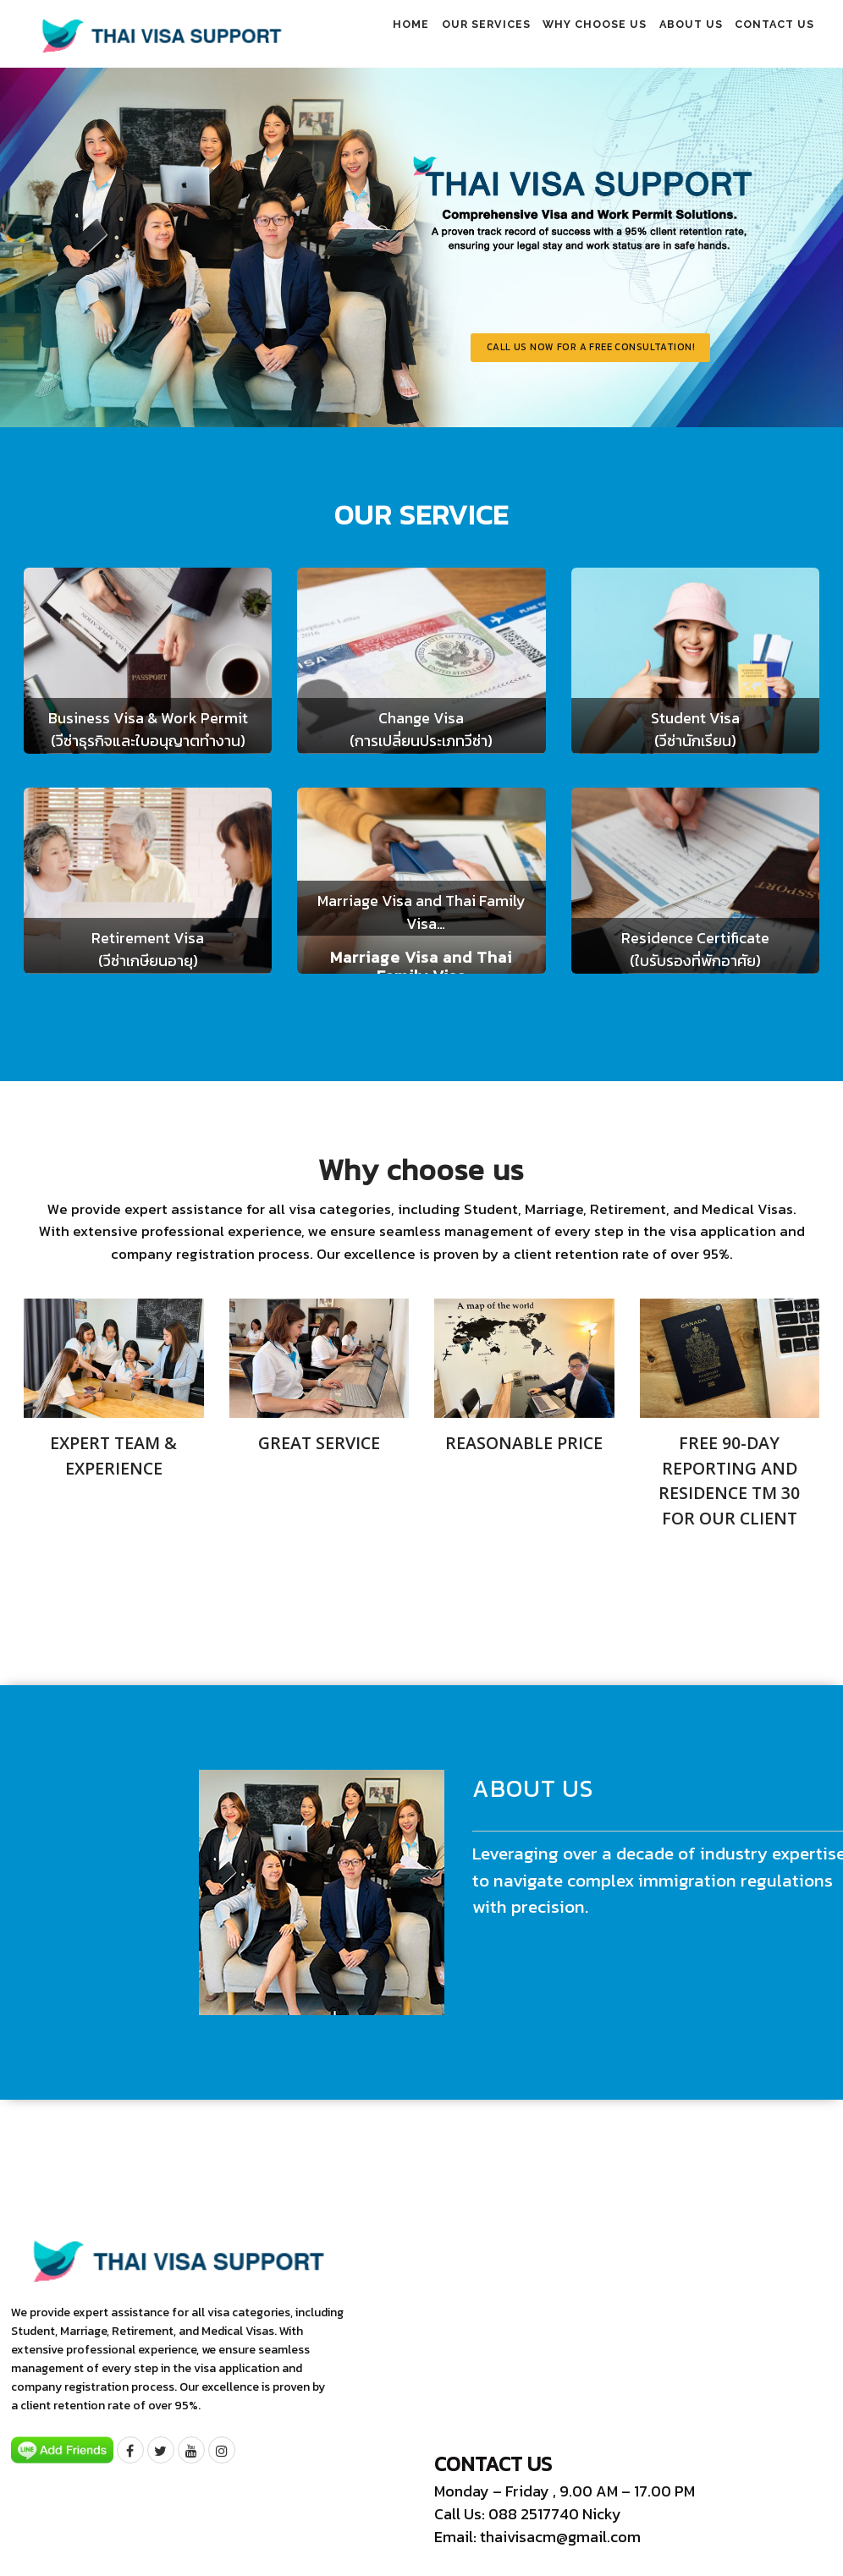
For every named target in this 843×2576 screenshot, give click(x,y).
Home (345, 35)
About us (669, 35)
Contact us (768, 35)
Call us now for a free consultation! (649, 354)
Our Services (435, 35)
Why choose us (558, 35)
